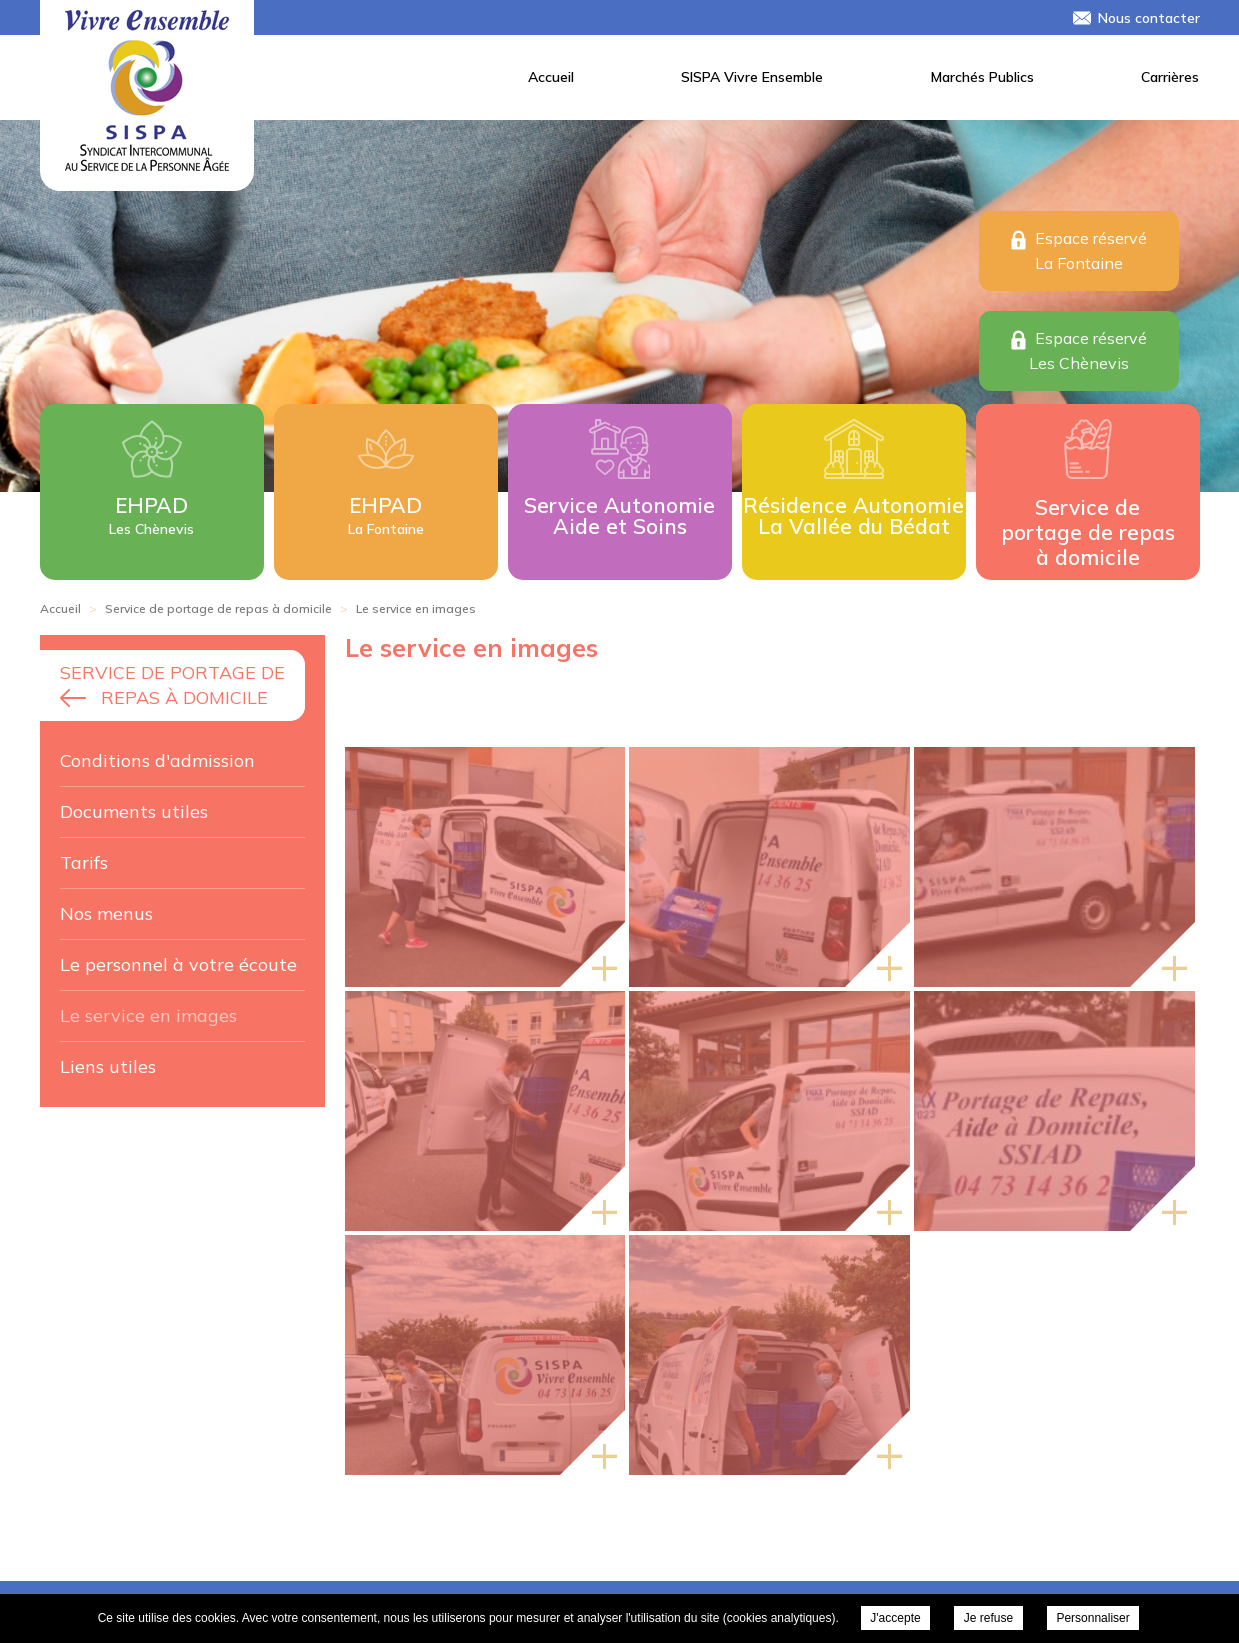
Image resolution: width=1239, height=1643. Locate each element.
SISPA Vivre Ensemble (752, 77)
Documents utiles (134, 811)
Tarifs (84, 862)
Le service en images (148, 1015)
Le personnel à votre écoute (178, 964)
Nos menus (106, 913)
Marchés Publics (982, 77)
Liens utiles (108, 1066)
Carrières (1170, 77)
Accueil (551, 77)
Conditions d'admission (157, 760)
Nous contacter (1149, 18)
